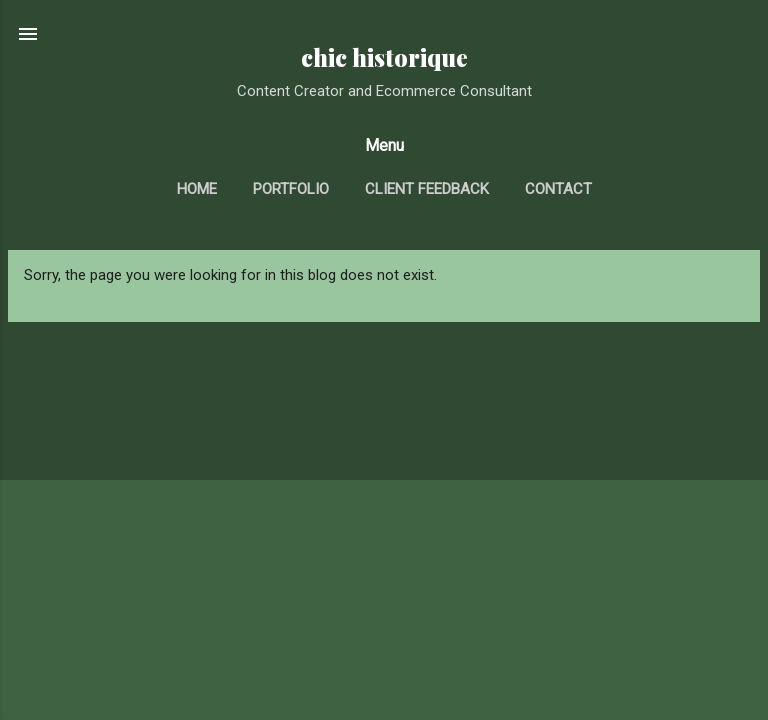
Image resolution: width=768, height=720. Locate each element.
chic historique (384, 57)
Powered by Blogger (384, 682)
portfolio (291, 189)
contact (558, 189)
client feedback (427, 189)
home (197, 189)
